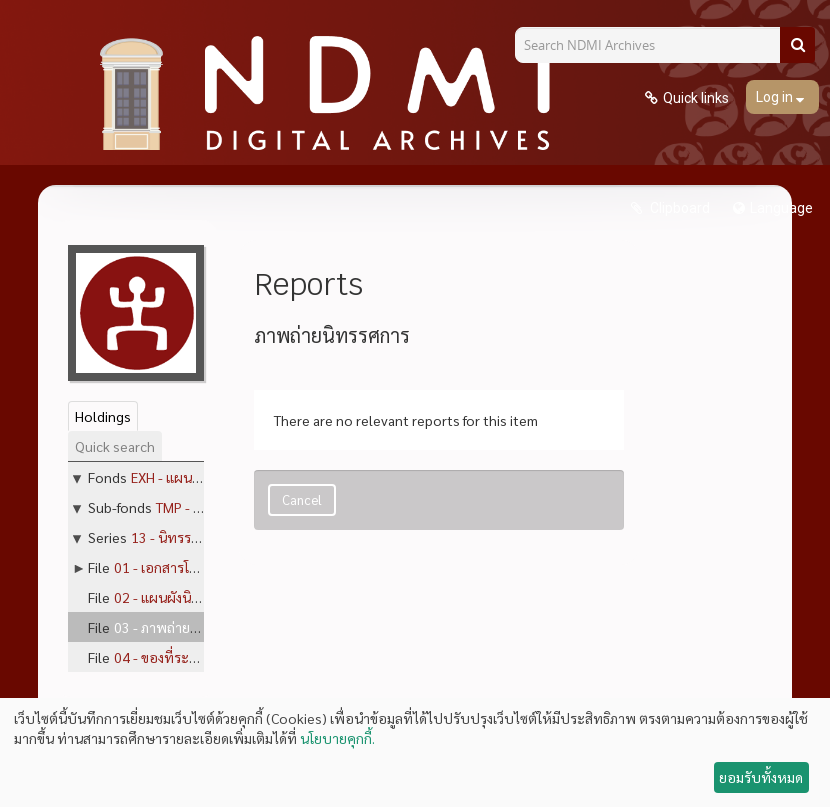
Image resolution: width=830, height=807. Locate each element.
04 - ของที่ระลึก (159, 657)
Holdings (103, 416)
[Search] (797, 45)
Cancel (302, 499)
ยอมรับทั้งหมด (761, 777)
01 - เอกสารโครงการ (173, 567)
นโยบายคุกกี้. (337, 738)
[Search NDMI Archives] (655, 45)
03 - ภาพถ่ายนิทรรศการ (184, 627)
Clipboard (678, 208)
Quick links (696, 98)
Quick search (115, 446)
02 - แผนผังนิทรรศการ (180, 597)
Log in (776, 97)
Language (781, 208)
